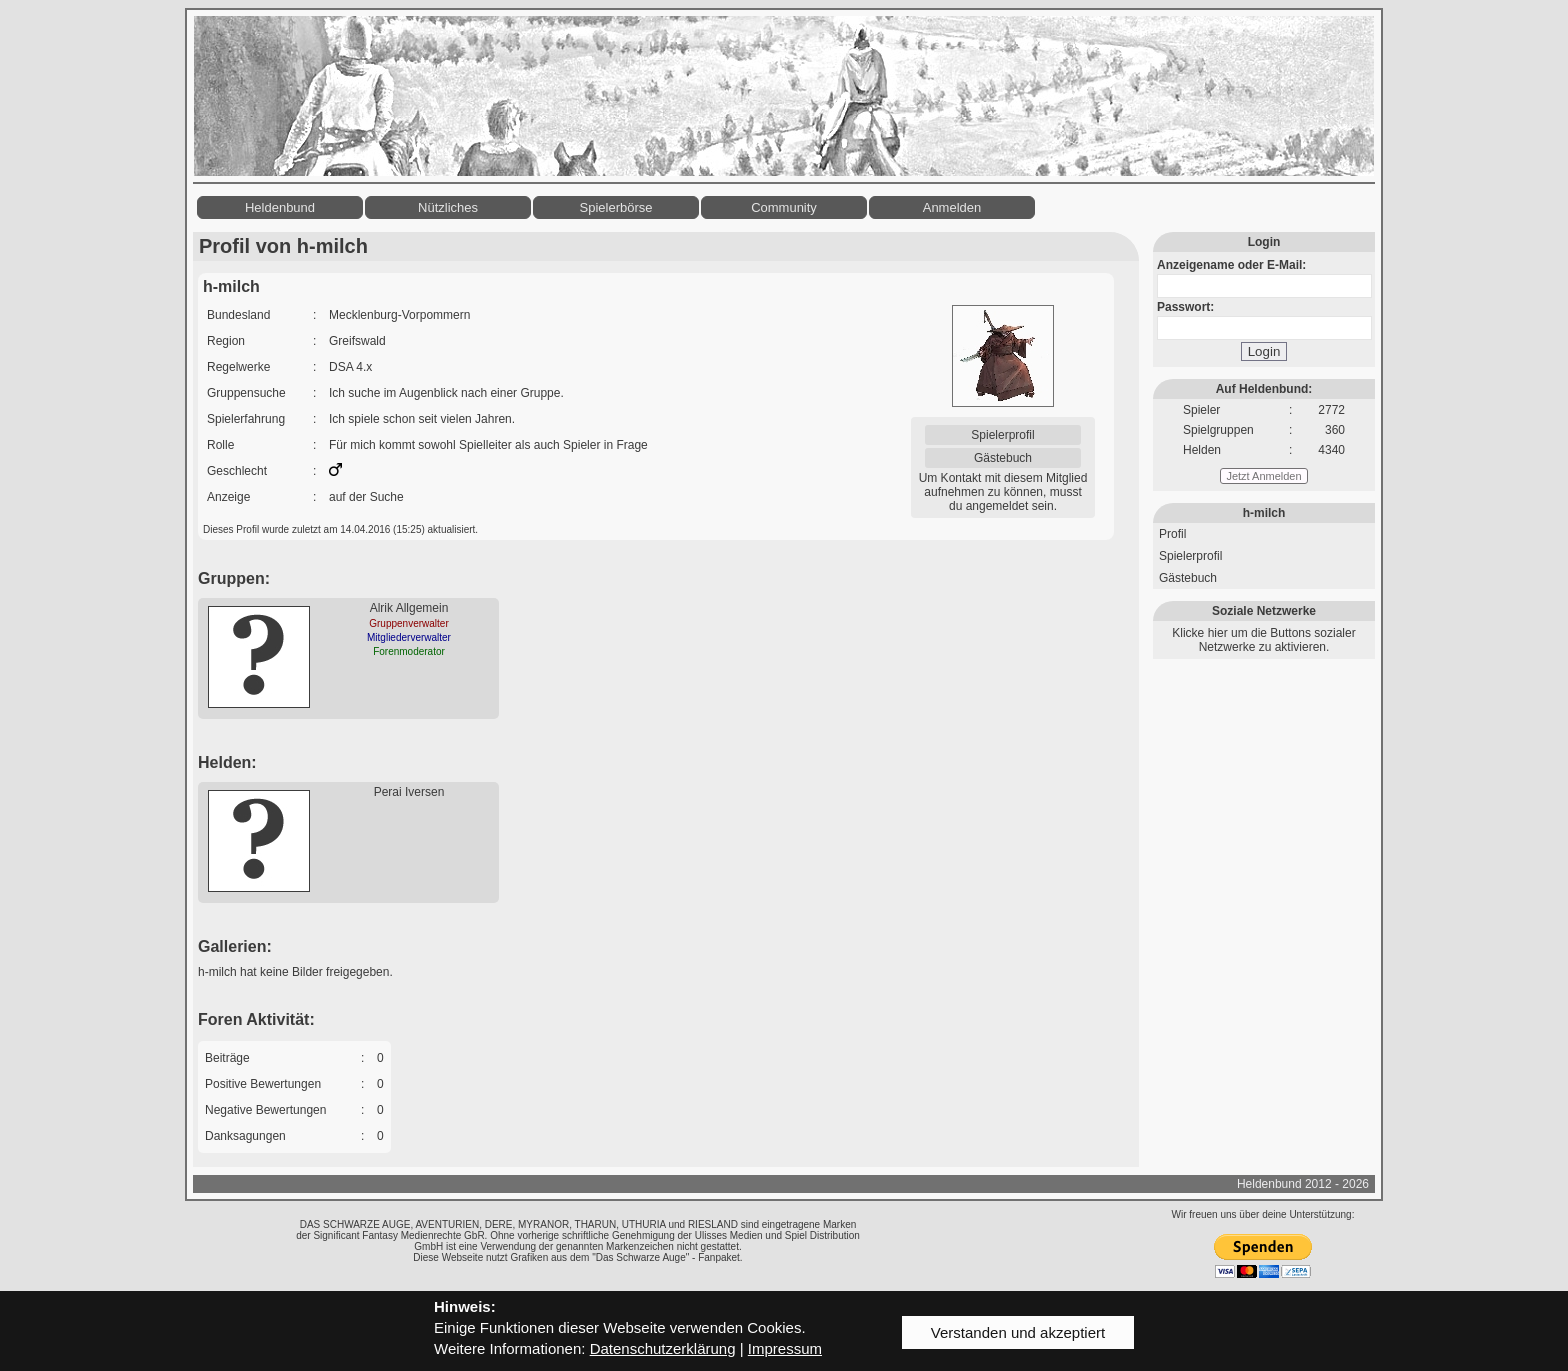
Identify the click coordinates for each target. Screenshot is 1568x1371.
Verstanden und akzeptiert (1018, 1332)
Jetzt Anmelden (1263, 476)
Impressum (785, 1348)
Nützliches (448, 207)
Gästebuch (1003, 458)
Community (784, 207)
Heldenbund (280, 207)
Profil (1172, 534)
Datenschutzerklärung (663, 1348)
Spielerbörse (616, 207)
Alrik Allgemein (409, 608)
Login (1264, 351)
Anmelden (952, 207)
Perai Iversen (409, 792)
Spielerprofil (1002, 435)
